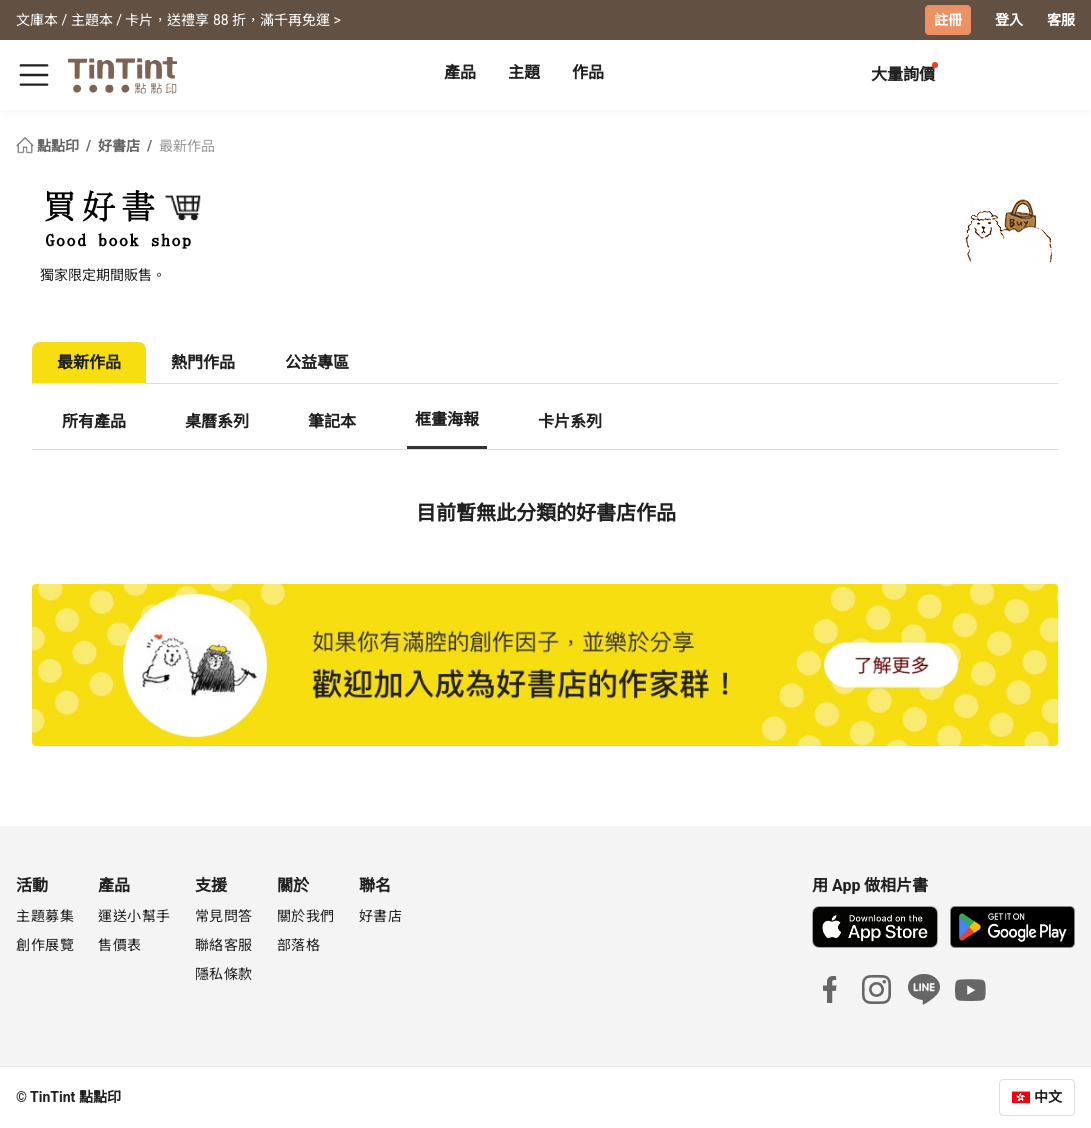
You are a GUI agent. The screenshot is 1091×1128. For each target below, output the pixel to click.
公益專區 (317, 362)
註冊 (948, 20)
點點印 (49, 146)
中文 (1048, 1097)
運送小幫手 (134, 916)
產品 (460, 72)
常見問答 (224, 916)
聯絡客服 (224, 945)
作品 (588, 72)
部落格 (299, 945)
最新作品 (187, 146)
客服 (1061, 20)
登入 (1009, 20)
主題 (524, 72)
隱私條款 (224, 974)
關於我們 (306, 916)
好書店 (120, 146)
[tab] (460, 75)
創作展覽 (45, 945)
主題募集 (45, 916)
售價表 (120, 945)
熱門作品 (203, 362)
